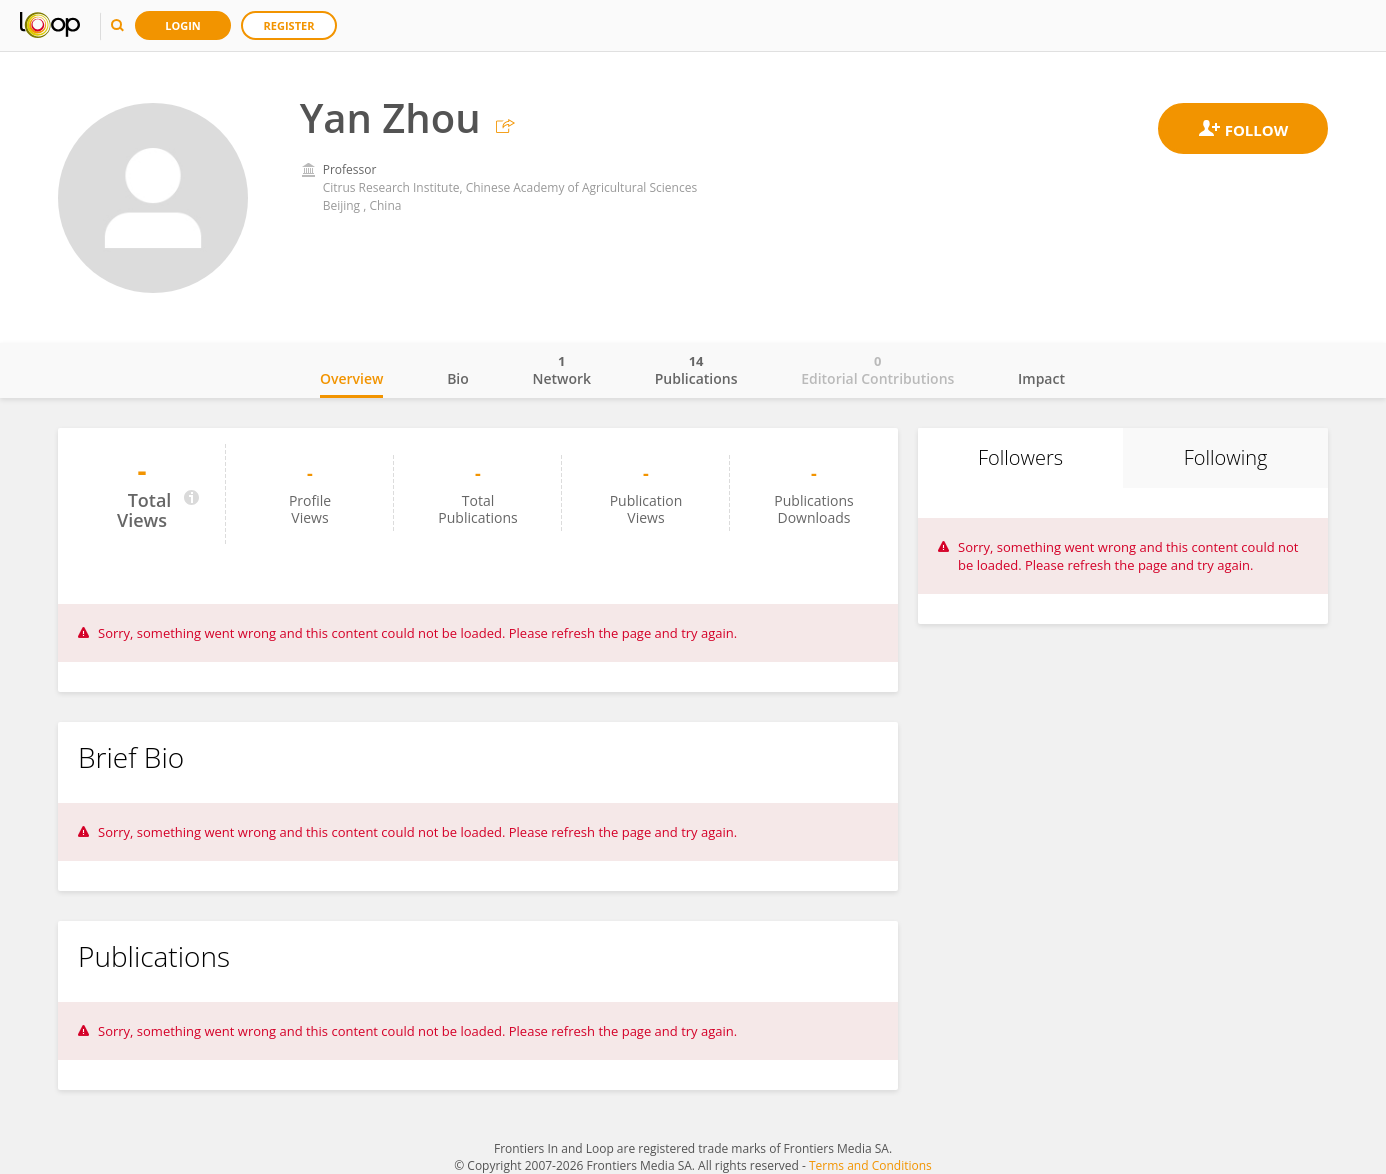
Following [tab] (1226, 457)
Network (561, 370)
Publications (696, 370)
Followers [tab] (1020, 457)
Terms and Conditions (870, 1165)
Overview (351, 378)
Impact (1041, 378)
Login (183, 25)
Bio (458, 378)
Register (289, 25)
